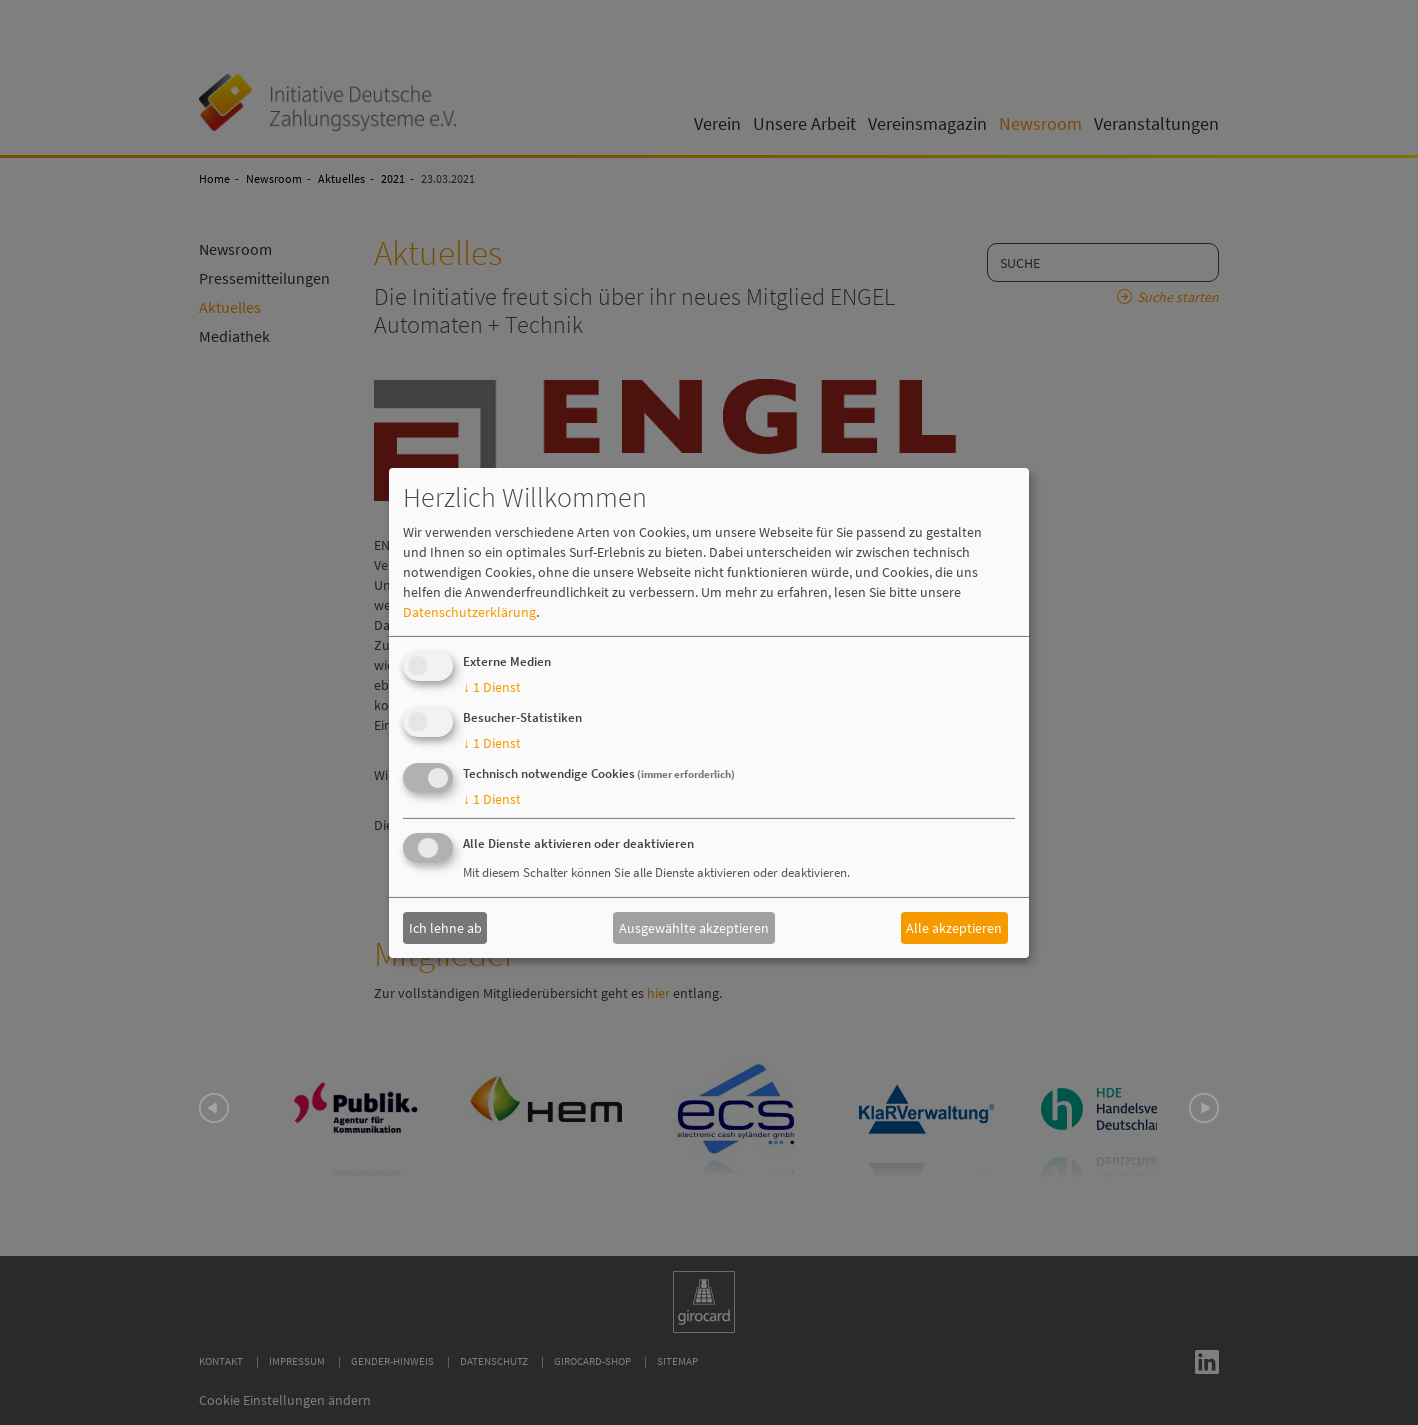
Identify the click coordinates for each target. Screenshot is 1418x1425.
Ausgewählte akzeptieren (694, 928)
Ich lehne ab (445, 928)
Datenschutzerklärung (469, 612)
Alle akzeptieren (954, 928)
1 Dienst (492, 687)
